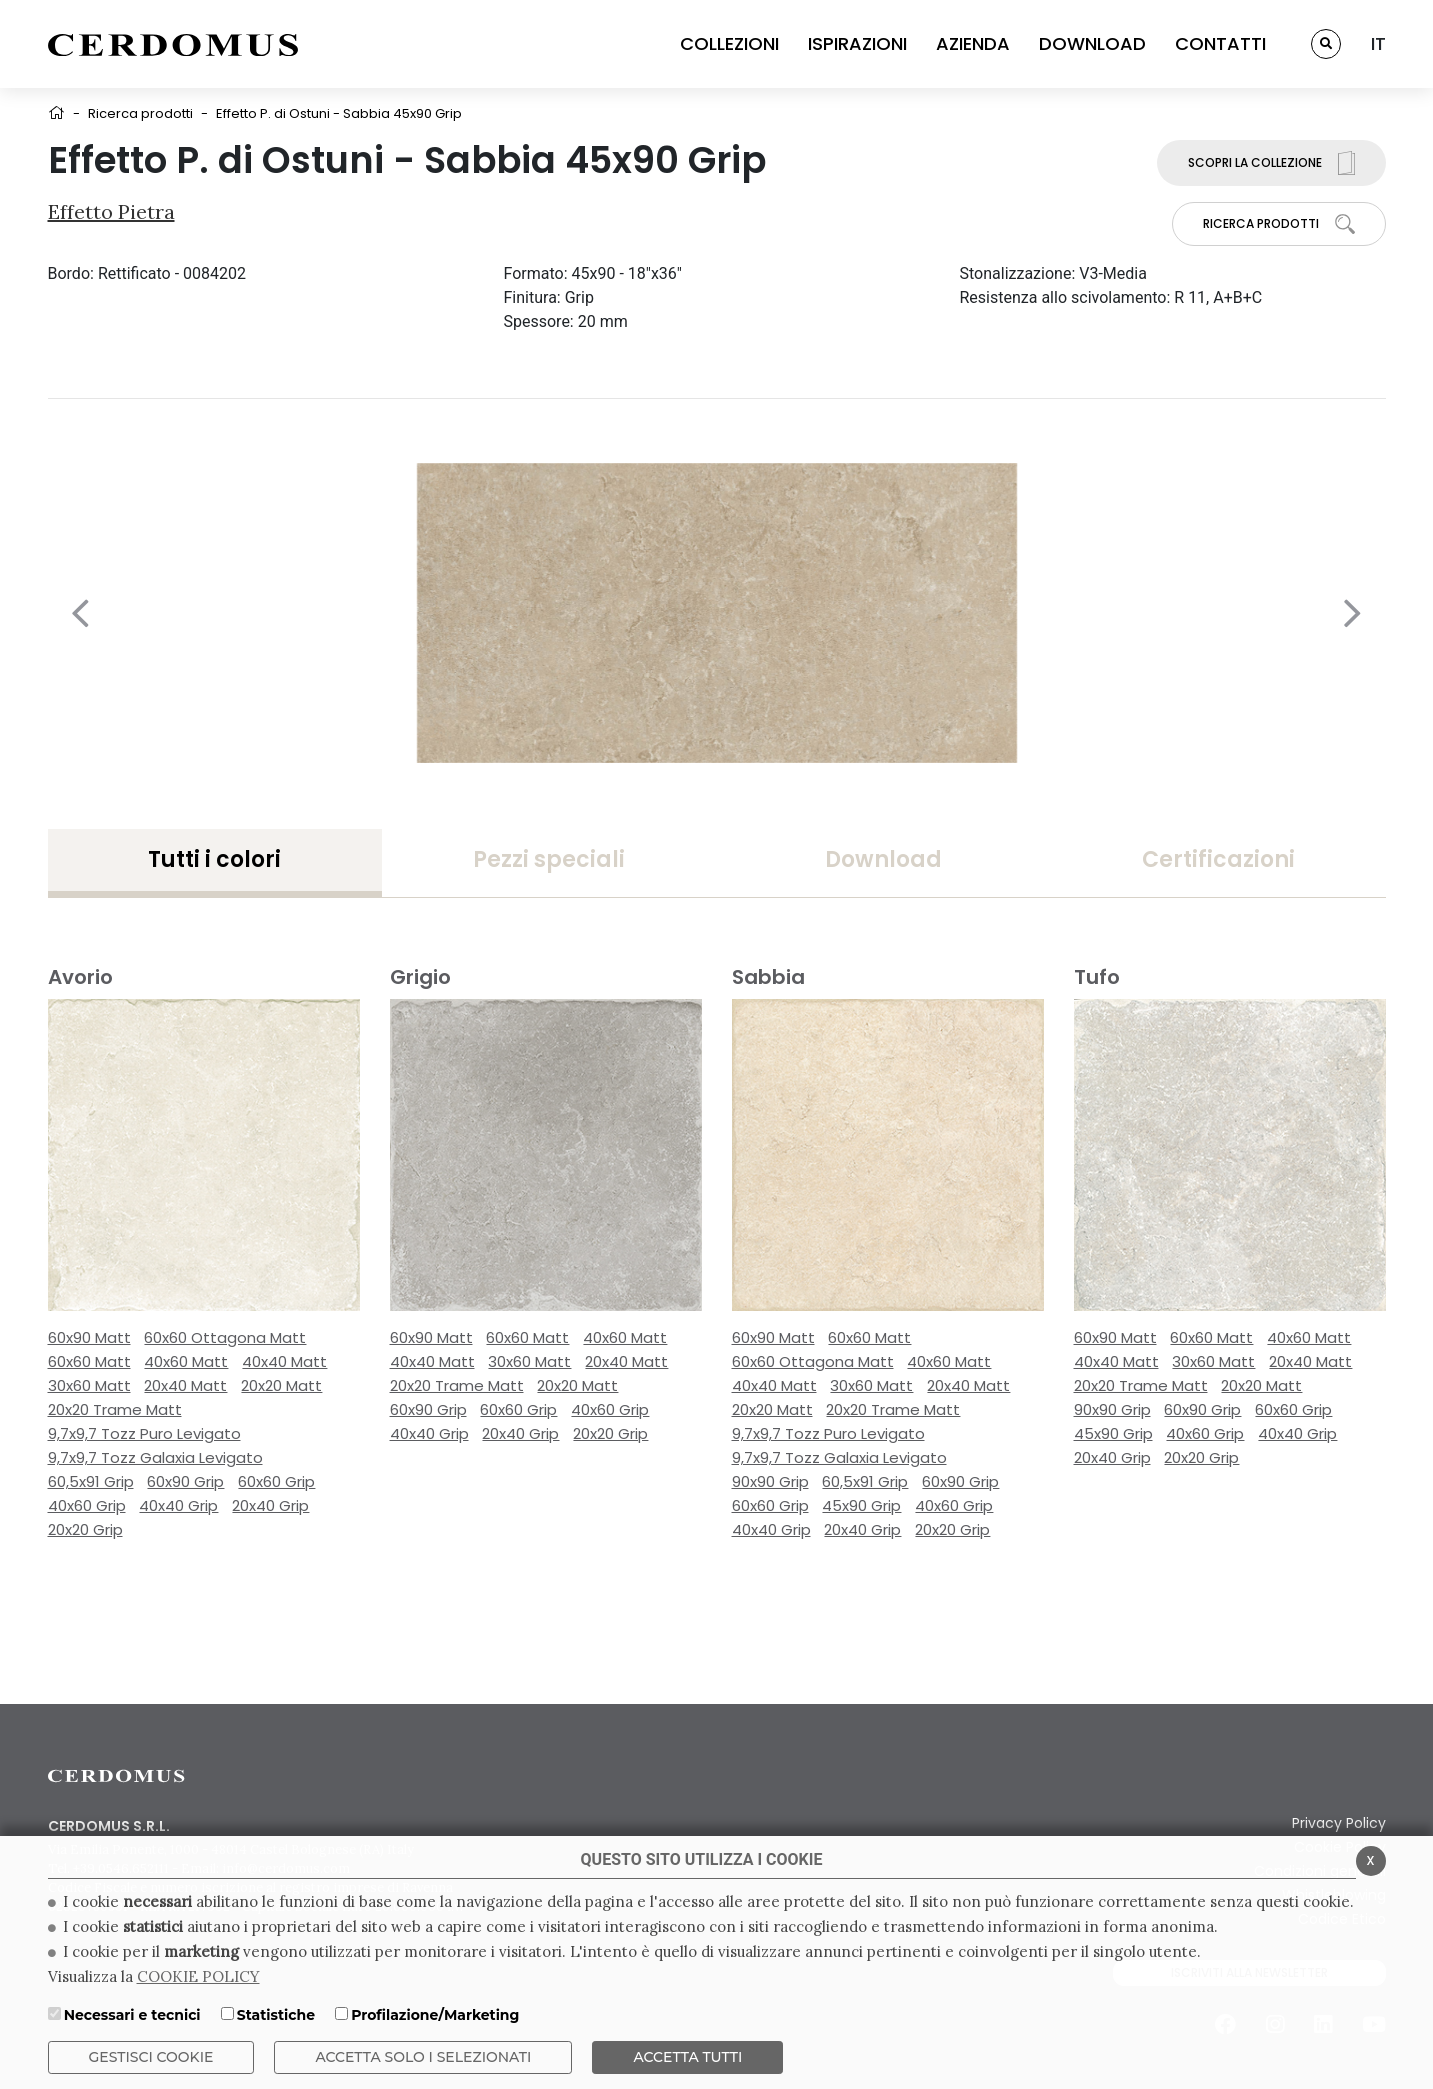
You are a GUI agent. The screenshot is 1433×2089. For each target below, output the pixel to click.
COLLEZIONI (729, 43)
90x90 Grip (770, 1481)
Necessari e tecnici (132, 2015)
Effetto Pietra (111, 211)
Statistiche (276, 2015)
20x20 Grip (85, 1529)
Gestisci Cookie (151, 2057)
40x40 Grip (178, 1505)
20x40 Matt (185, 1385)
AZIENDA (973, 43)
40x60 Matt (186, 1361)
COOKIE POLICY (198, 1976)
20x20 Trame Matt (115, 1409)
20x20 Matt (281, 1385)
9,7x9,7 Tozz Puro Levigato (144, 1433)
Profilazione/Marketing (435, 2015)
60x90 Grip (185, 1481)
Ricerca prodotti (140, 113)
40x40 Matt (284, 1361)
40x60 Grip (87, 1505)
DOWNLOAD (1092, 43)
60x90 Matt (89, 1337)
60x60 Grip (276, 1481)
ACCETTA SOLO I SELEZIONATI (423, 2057)
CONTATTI (1220, 43)
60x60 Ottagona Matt (225, 1337)
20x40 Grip (270, 1505)
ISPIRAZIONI (857, 43)
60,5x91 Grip (91, 1481)
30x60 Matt (89, 1385)
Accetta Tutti (687, 2057)
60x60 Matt (89, 1361)
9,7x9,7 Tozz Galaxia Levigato (155, 1457)
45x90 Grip (861, 1505)
